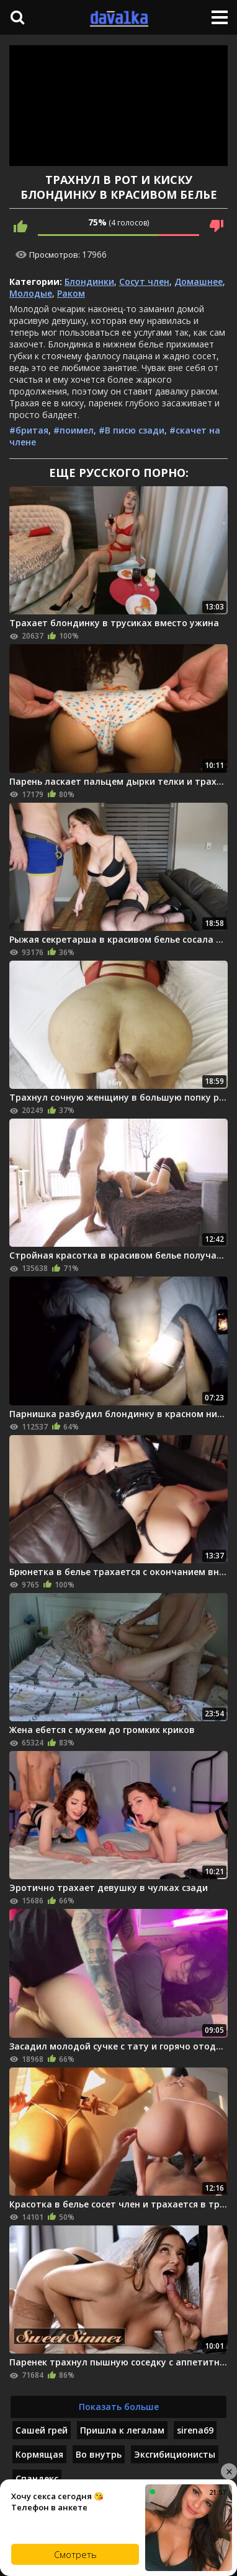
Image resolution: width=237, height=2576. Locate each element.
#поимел (73, 430)
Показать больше (119, 2406)
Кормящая (39, 2454)
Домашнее (198, 281)
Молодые (30, 293)
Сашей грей (42, 2430)
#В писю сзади (131, 430)
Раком (71, 293)
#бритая (28, 430)
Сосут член (144, 281)
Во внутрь (99, 2454)
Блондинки (89, 281)
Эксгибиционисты (174, 2454)
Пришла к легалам (122, 2430)
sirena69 (195, 2430)
